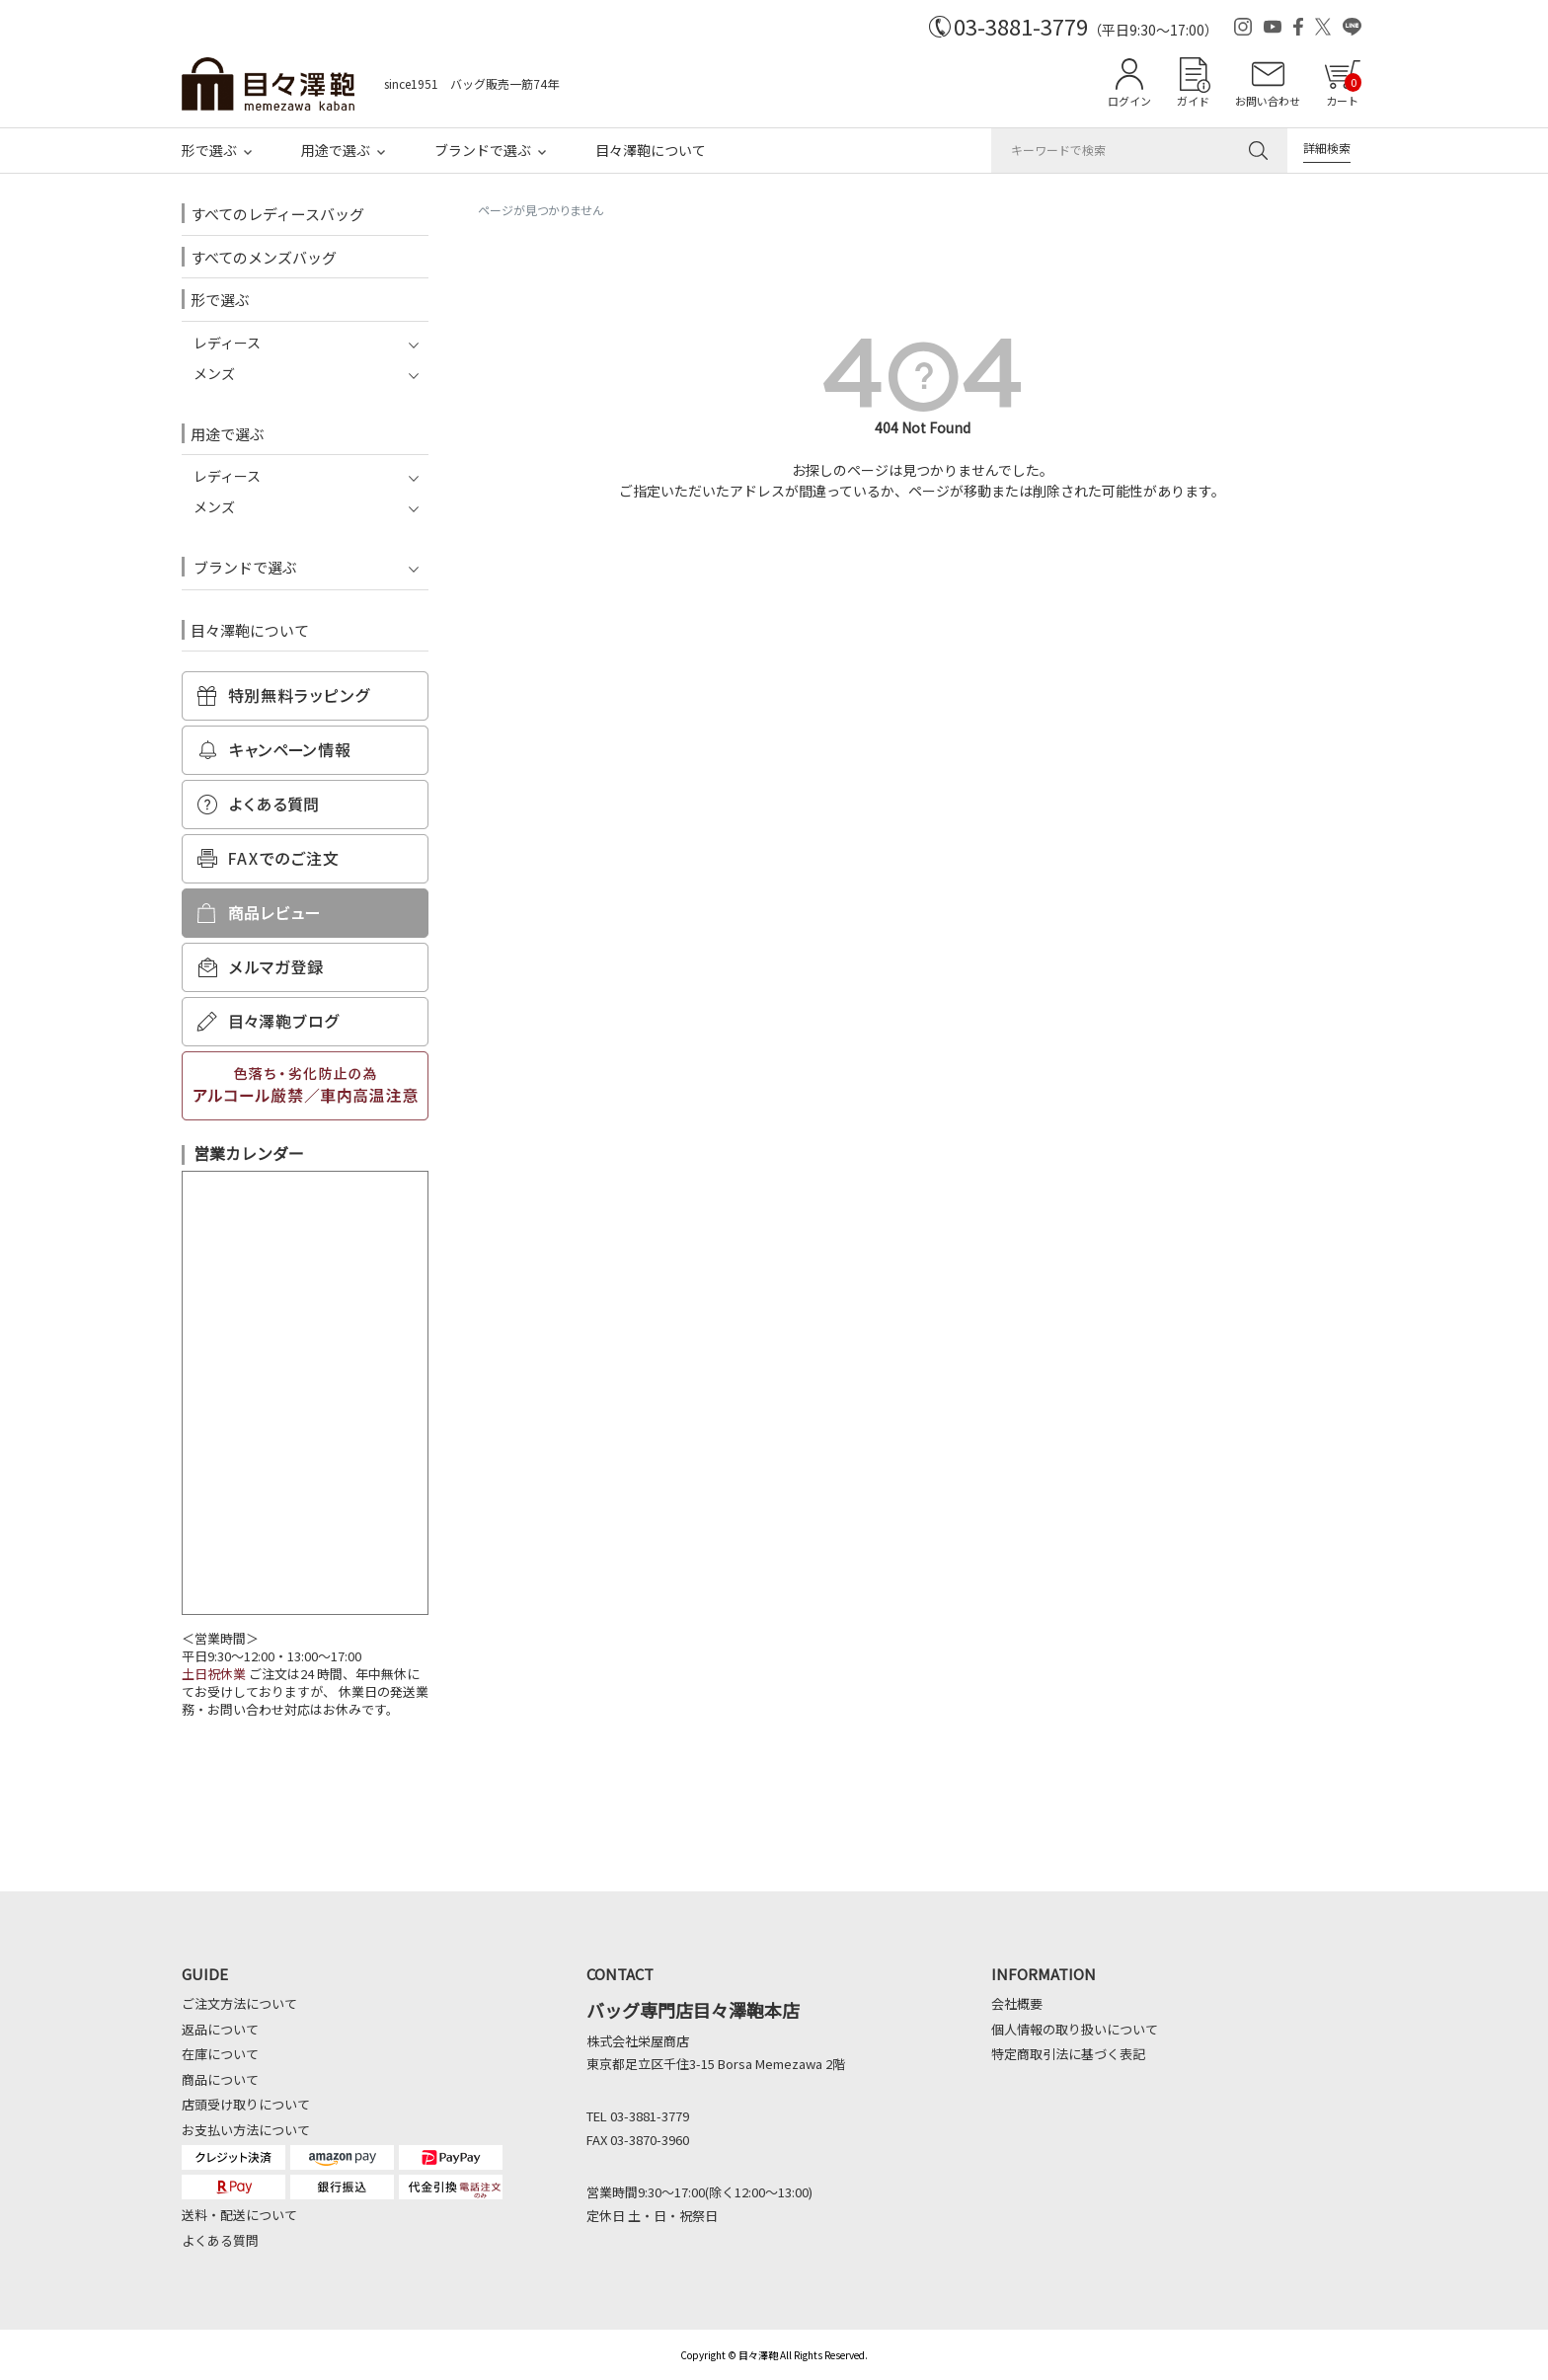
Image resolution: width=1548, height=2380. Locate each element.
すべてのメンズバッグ (264, 257)
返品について (220, 2029)
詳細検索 (1327, 147)
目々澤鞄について (650, 150)
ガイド (1193, 101)
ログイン (1129, 101)
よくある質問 (220, 2240)
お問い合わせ (1267, 101)
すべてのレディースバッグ (277, 213)
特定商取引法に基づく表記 (1068, 2053)
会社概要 (1017, 2003)
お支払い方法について (246, 2129)
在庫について (220, 2053)
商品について (220, 2079)
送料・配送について (239, 2214)
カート (1343, 91)
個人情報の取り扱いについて (1074, 2029)
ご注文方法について (239, 2003)
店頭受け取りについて (246, 2104)
